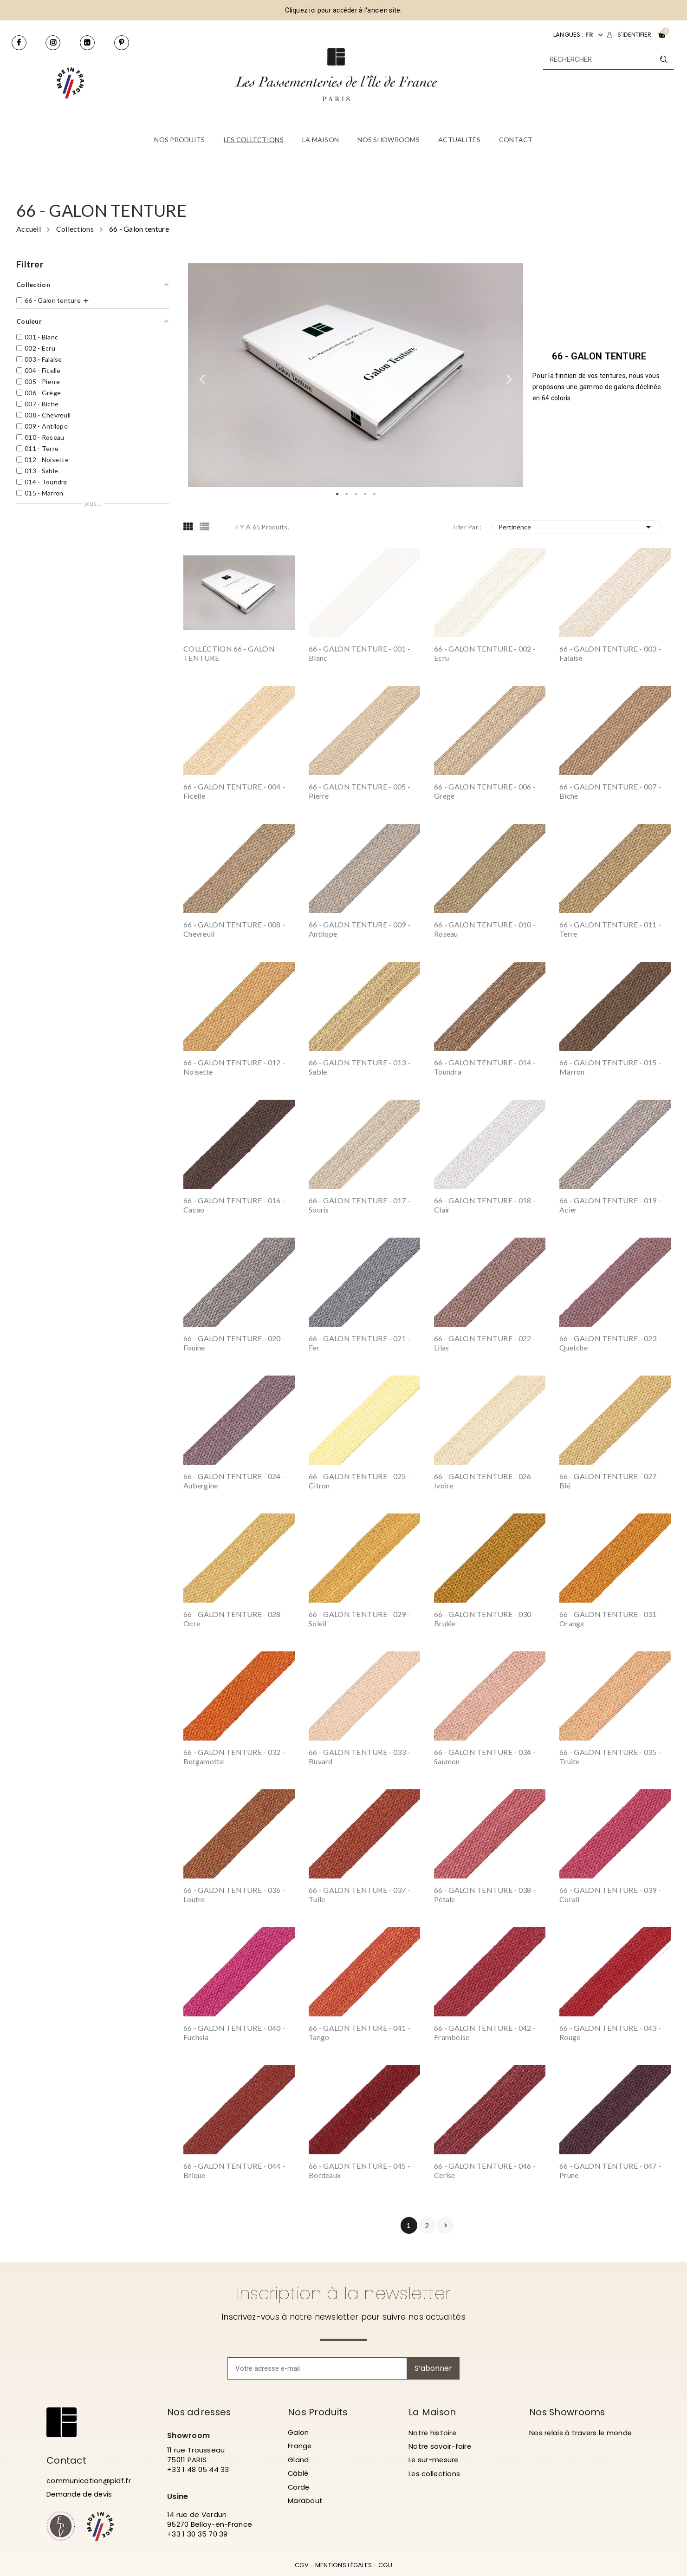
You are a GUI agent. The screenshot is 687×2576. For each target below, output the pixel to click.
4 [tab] (364, 494)
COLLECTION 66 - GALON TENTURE (229, 653)
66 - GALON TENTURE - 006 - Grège (485, 791)
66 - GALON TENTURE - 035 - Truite (610, 1757)
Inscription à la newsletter (343, 2293)
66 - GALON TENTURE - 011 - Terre (610, 929)
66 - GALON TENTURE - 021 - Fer (359, 1343)
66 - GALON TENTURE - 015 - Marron (610, 1067)
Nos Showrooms (568, 2412)
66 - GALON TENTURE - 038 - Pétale (485, 1894)
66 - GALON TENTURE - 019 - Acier (610, 1205)
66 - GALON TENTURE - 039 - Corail (610, 1894)
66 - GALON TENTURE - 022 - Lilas (485, 1343)
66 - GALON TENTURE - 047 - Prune (610, 2170)
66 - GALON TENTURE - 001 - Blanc (359, 653)
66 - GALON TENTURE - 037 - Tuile (359, 1894)
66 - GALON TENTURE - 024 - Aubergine (234, 1481)
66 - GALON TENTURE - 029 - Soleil (359, 1619)
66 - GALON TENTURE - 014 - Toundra (485, 1067)
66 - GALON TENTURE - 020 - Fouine (234, 1343)
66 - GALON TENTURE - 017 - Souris (359, 1205)
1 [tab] (337, 494)
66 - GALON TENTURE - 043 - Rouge (610, 2032)
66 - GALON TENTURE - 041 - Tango (359, 2032)
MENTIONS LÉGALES (343, 2565)
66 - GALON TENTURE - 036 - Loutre (234, 1894)
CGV (302, 2565)
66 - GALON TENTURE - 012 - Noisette (234, 1067)
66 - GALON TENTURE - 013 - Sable (359, 1067)
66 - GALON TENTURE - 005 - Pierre (359, 791)
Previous (202, 375)
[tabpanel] (355, 375)
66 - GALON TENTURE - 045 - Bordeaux (359, 2170)
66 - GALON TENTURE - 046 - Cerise (485, 2170)
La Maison (432, 2412)
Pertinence (577, 527)
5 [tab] (374, 494)
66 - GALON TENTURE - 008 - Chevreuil (234, 929)
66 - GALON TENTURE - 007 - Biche (610, 791)
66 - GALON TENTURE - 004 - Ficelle (234, 791)
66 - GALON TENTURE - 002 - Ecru (485, 653)
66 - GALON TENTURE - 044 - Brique (234, 2170)
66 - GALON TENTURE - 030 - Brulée (485, 1619)
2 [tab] (346, 494)
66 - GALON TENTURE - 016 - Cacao (234, 1205)
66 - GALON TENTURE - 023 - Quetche (610, 1343)
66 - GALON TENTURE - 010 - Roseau (485, 929)
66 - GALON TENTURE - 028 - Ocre (234, 1619)
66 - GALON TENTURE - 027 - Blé (610, 1481)
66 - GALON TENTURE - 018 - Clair (485, 1205)
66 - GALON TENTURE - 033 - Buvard (359, 1757)
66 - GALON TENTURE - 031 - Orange (610, 1619)
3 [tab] (355, 494)
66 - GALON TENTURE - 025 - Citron (359, 1481)
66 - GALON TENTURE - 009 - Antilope (359, 929)
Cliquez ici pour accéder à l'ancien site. (343, 10)
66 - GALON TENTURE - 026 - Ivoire (485, 1481)
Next (509, 375)
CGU (385, 2565)
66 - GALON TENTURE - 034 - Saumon (485, 1757)
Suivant (445, 2225)
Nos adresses (200, 2412)
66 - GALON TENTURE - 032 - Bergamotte (234, 1757)
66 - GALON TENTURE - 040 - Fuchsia (234, 2032)
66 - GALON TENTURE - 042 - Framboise (485, 2032)
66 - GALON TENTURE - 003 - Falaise (610, 653)
